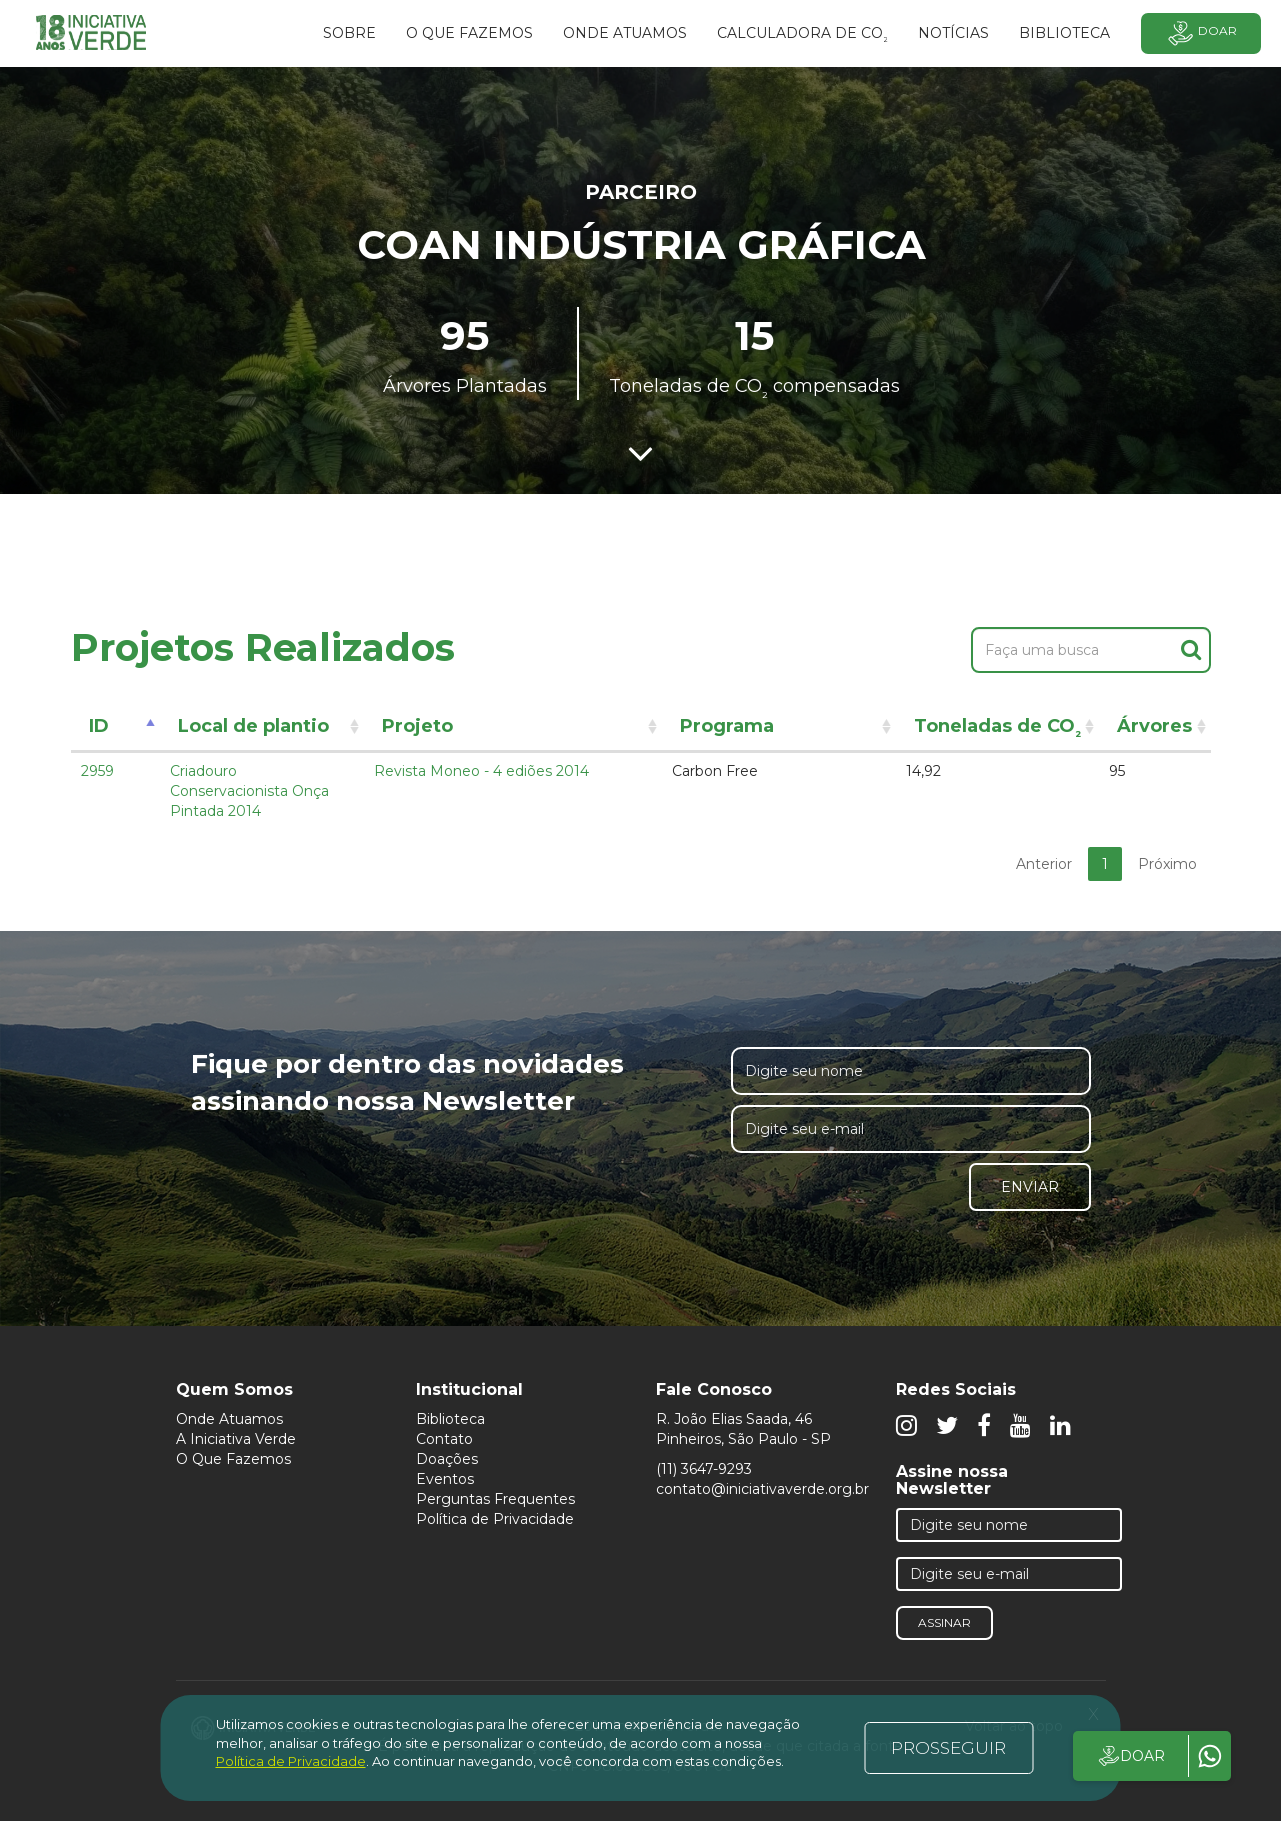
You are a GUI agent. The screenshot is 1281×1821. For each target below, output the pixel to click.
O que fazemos (469, 33)
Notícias (953, 33)
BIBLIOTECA (1064, 33)
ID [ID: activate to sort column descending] (99, 726)
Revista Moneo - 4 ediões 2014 (481, 771)
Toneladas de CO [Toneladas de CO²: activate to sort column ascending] (997, 729)
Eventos (445, 1479)
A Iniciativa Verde (236, 1439)
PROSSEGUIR (948, 1748)
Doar (1201, 33)
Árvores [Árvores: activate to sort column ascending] (1154, 726)
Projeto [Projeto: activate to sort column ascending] (417, 726)
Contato (444, 1439)
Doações (447, 1459)
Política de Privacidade (495, 1519)
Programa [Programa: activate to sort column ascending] (727, 726)
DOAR (1130, 1756)
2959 (97, 771)
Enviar (1030, 1187)
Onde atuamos (625, 33)
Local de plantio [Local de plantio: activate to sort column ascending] (253, 726)
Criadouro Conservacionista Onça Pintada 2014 (249, 791)
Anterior (1044, 864)
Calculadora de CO (802, 36)
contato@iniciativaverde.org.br (762, 1489)
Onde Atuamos (229, 1419)
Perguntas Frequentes (495, 1499)
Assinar (944, 1622)
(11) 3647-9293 (704, 1469)
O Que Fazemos (233, 1459)
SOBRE (349, 33)
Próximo (1167, 864)
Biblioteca (450, 1419)
